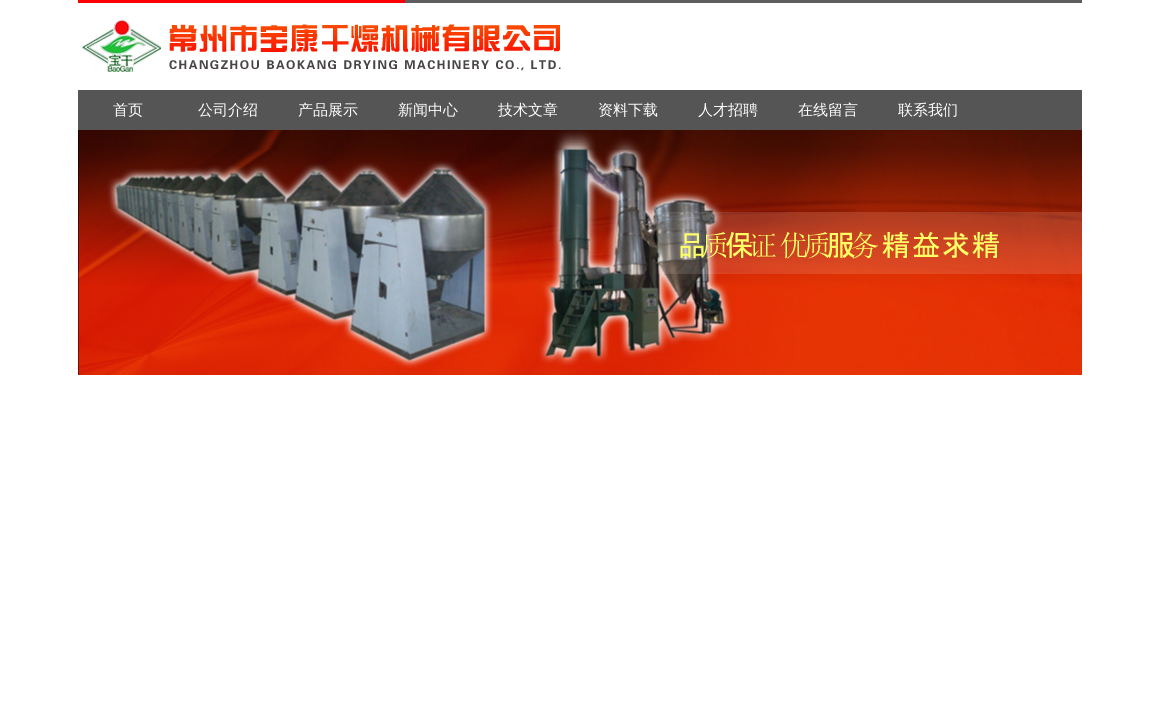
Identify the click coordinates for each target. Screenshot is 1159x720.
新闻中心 (428, 109)
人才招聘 (728, 109)
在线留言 (828, 109)
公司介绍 (228, 109)
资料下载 (628, 109)
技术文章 (528, 109)
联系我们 (928, 109)
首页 (128, 109)
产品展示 (328, 109)
